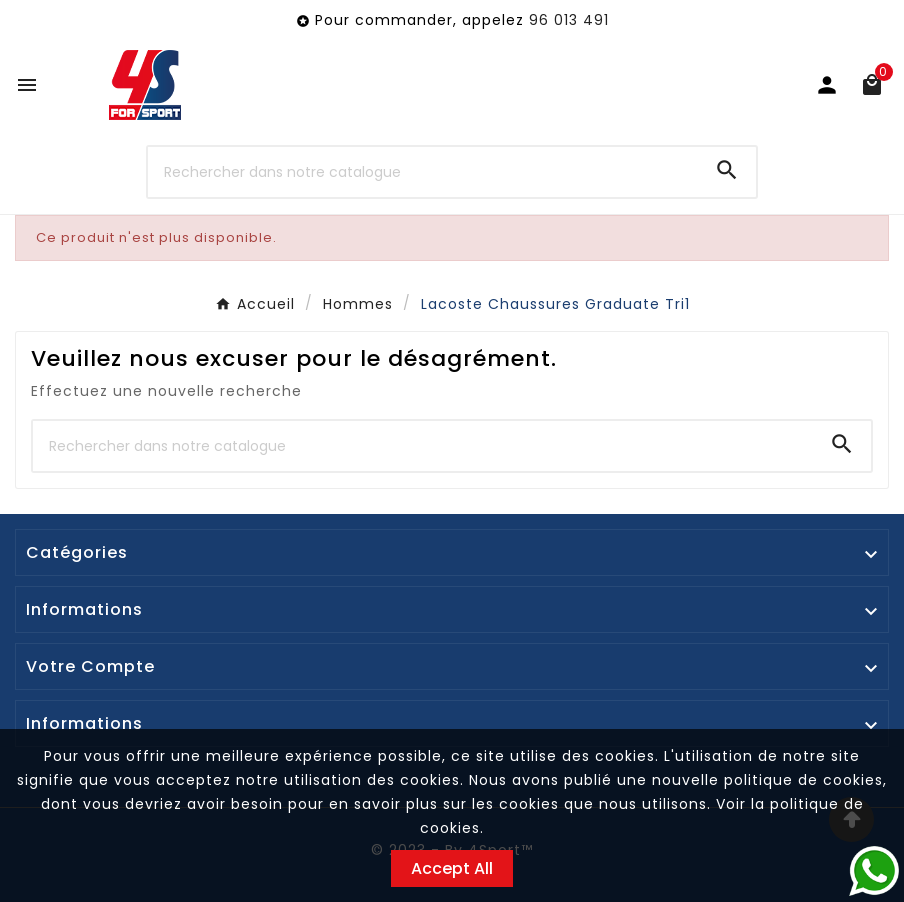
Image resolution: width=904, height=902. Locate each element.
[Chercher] (423, 172)
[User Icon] (827, 85)
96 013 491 (569, 20)
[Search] (727, 170)
